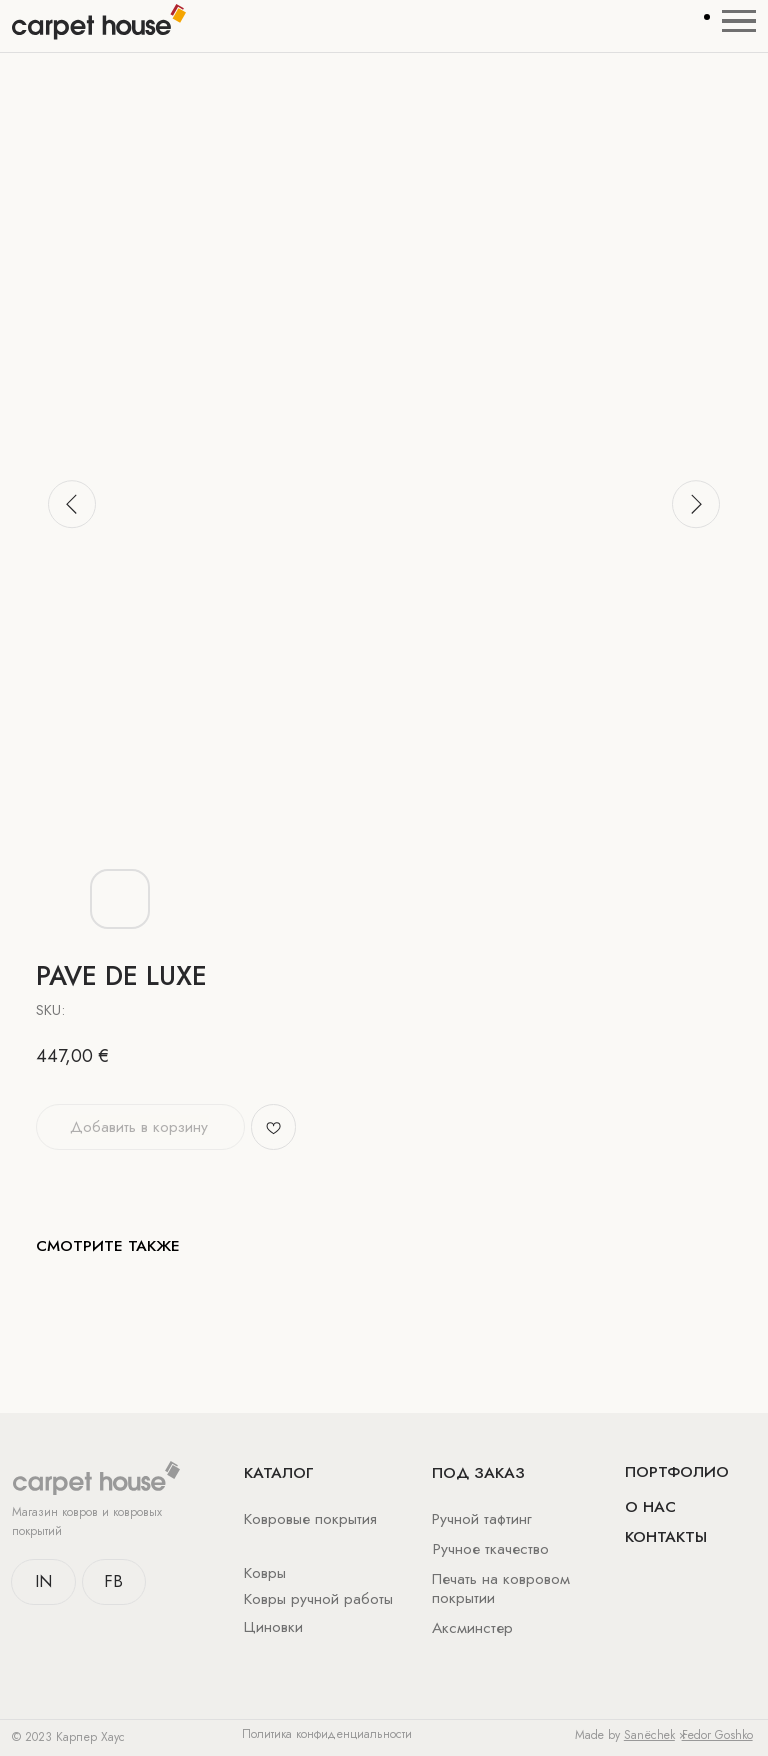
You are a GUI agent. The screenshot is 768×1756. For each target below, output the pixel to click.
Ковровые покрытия (310, 1518)
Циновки (273, 1626)
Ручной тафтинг (482, 1518)
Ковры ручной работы (318, 1598)
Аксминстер (472, 1627)
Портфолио (677, 1471)
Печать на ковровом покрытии (501, 1588)
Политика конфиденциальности (327, 1734)
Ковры (265, 1572)
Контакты (666, 1536)
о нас (650, 1506)
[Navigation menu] (739, 22)
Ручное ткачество (491, 1548)
